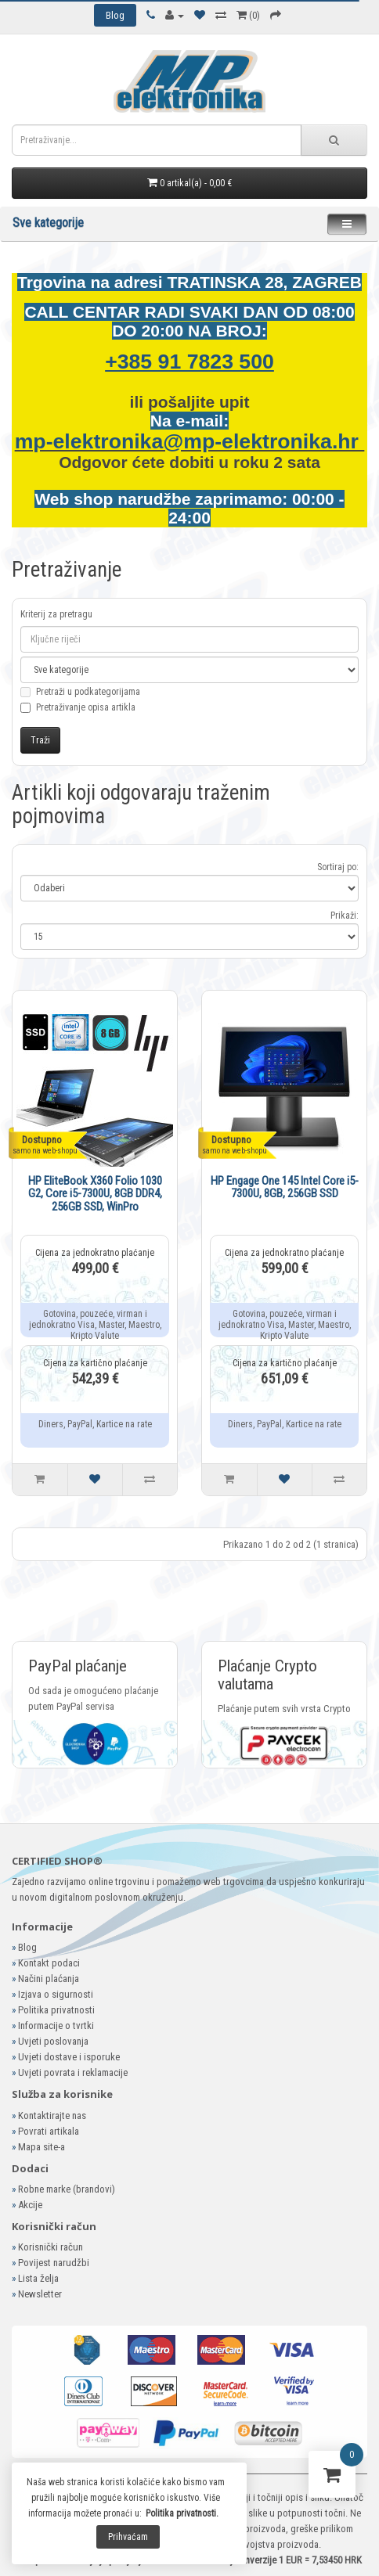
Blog (27, 1947)
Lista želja (38, 2278)
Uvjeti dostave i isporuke (69, 2057)
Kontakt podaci (49, 1963)
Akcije (30, 2205)
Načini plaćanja (48, 1978)
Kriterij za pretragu (56, 614)
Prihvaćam (128, 2536)
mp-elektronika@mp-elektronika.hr (190, 441)
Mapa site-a (41, 2147)
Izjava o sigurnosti (55, 1994)
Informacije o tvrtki (56, 2025)
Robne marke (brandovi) (66, 2189)
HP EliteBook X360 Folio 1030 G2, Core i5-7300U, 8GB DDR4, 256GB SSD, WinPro (95, 1194)
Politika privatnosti (56, 2010)
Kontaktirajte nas (52, 2115)
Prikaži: (344, 915)
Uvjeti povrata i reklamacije (73, 2072)
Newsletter (40, 2294)
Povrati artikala (48, 2131)
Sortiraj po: (338, 867)
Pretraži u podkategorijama (80, 700)
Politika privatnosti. (182, 2513)
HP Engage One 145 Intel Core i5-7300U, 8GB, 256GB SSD (285, 1187)
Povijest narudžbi (53, 2262)
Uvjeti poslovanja (53, 2041)
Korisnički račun (50, 2247)
